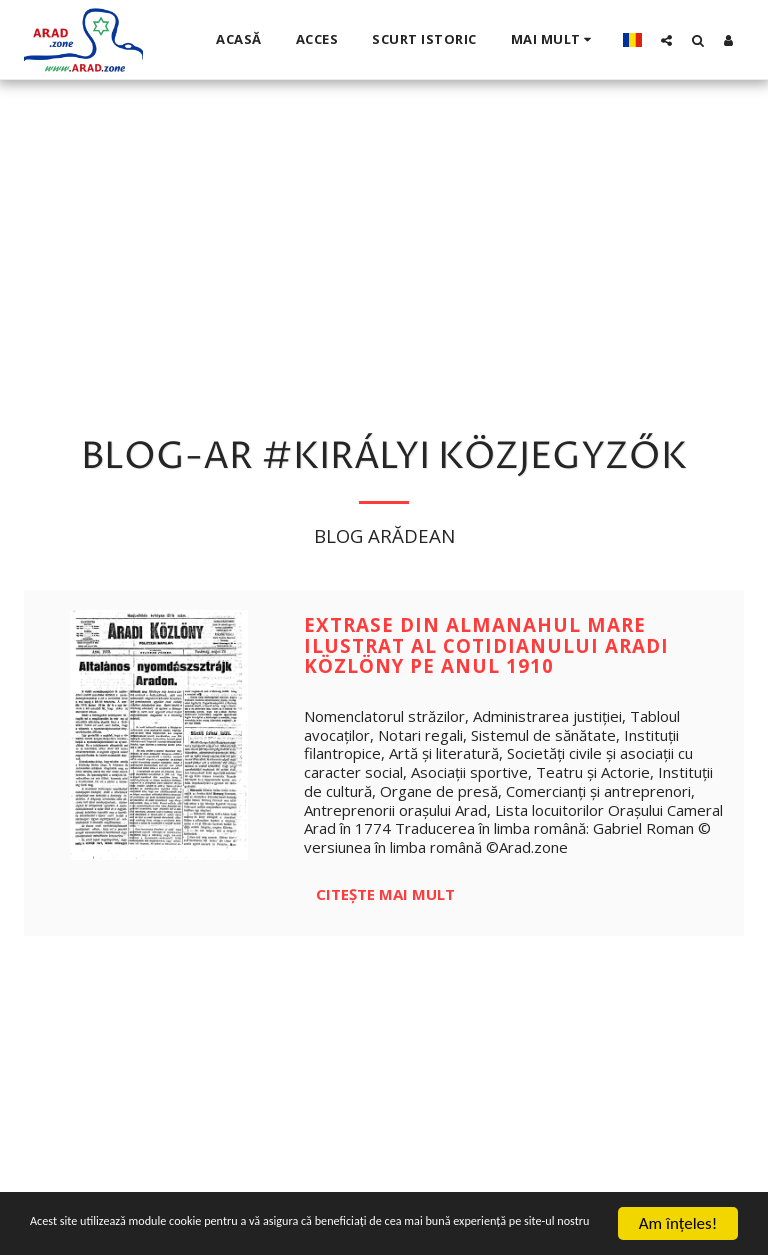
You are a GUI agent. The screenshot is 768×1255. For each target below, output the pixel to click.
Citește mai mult (385, 894)
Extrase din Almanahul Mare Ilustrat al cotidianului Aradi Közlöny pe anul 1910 (486, 645)
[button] (666, 40)
